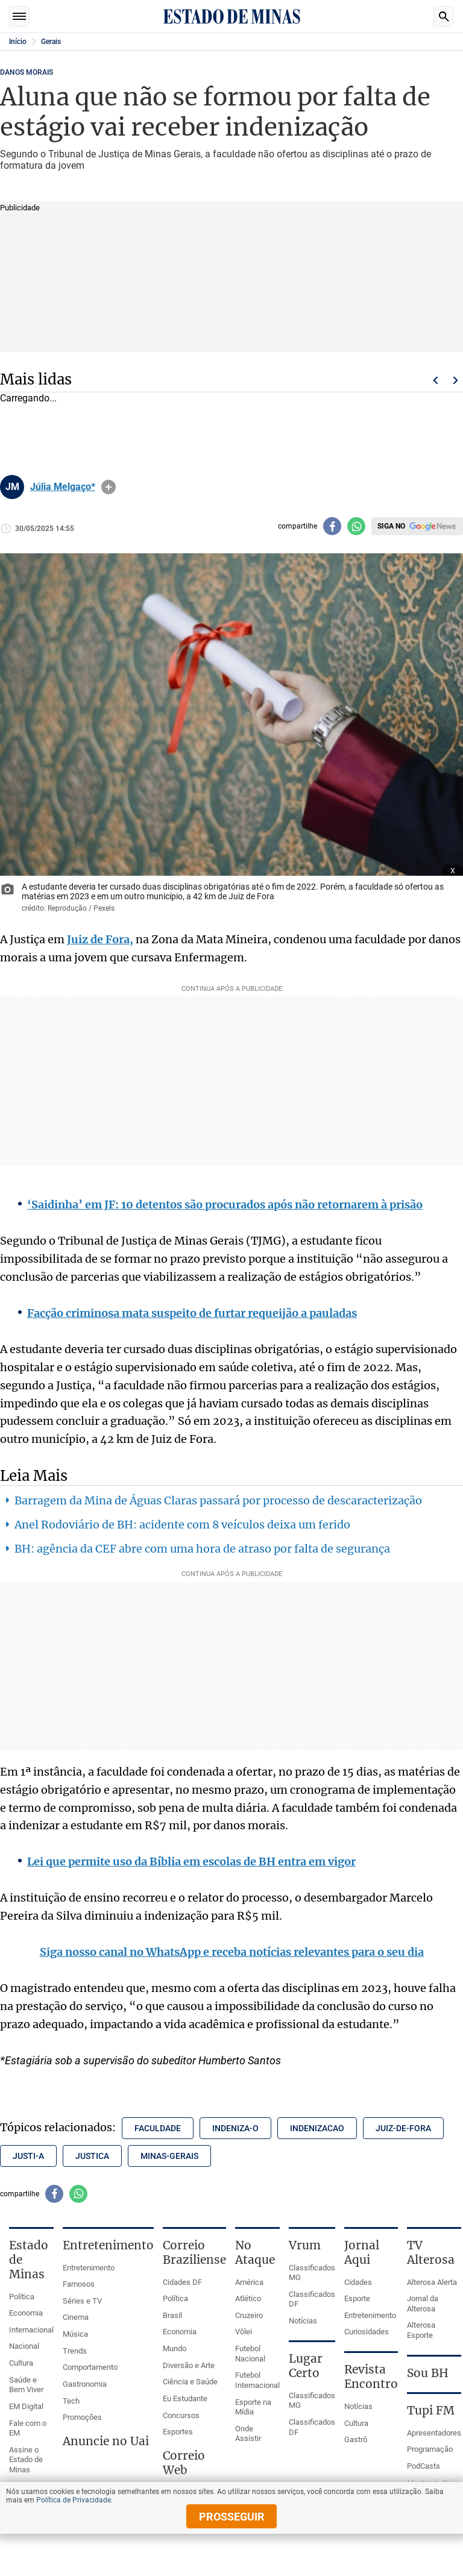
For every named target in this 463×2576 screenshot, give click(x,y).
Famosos (79, 2284)
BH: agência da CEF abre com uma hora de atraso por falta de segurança (202, 1549)
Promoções (82, 2417)
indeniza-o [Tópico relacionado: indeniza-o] (235, 2128)
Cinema (76, 2317)
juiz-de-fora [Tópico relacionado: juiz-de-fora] (403, 2128)
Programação (430, 2449)
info (108, 487)
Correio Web (184, 2462)
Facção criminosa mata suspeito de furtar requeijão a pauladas (192, 1313)
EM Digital (26, 2406)
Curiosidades (366, 2331)
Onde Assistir (248, 2433)
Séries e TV (82, 2300)
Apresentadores (434, 2432)
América (249, 2282)
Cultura (21, 2362)
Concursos (181, 2415)
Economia (26, 2312)
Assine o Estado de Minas (26, 2459)
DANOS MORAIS (26, 72)
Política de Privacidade (73, 2500)
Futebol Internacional (257, 2380)
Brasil (172, 2315)
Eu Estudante (185, 2398)
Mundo (174, 2348)
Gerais (51, 41)
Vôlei (243, 2331)
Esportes (178, 2431)
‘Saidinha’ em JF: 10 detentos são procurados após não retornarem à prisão (225, 1204)
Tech (71, 2400)
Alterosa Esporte (421, 2330)
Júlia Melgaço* (62, 487)
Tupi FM (431, 2410)
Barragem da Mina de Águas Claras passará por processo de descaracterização (218, 1500)
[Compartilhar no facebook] (332, 526)
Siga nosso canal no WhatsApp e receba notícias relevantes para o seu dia (232, 1952)
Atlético (248, 2298)
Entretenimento (89, 2267)
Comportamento (90, 2367)
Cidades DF (182, 2282)
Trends (75, 2350)
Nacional (24, 2346)
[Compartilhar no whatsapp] (356, 526)
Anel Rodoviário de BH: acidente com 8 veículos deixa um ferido (182, 1524)
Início (18, 41)
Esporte (357, 2298)
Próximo (456, 380)
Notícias (303, 2320)
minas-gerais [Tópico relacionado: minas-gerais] (169, 2156)
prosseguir (232, 2516)
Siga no (391, 526)
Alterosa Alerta (432, 2282)
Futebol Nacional (250, 2353)
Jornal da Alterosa (422, 2303)
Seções (19, 16)
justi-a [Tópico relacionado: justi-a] (28, 2156)
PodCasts (423, 2466)
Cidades (358, 2282)
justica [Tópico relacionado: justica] (92, 2156)
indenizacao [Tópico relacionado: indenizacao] (317, 2128)
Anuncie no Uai (106, 2441)
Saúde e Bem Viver (26, 2385)
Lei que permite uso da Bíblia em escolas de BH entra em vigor (191, 1861)
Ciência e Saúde (190, 2381)
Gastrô (355, 2439)
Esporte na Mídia (253, 2407)
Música (75, 2334)
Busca (443, 16)
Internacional (31, 2329)
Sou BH (428, 2373)
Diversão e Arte (189, 2365)
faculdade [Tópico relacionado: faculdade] (157, 2128)
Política (21, 2296)
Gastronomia (85, 2384)
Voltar (435, 380)
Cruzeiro (249, 2315)
